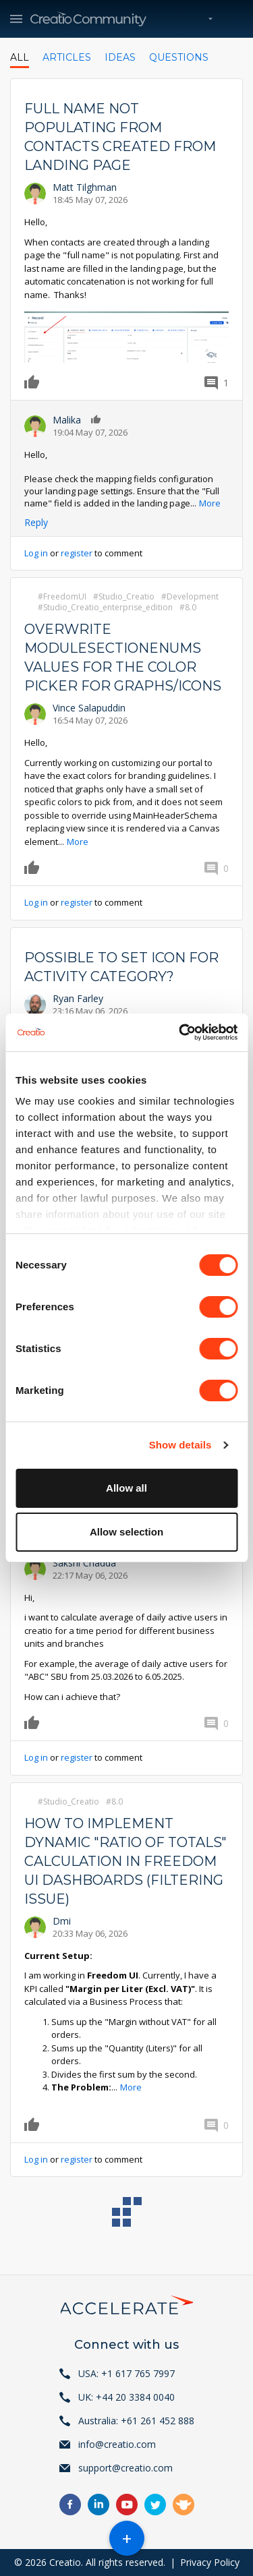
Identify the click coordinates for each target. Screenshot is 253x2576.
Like (34, 381)
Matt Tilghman (85, 187)
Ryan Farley (78, 998)
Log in (36, 553)
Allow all (126, 1488)
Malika (67, 419)
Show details (180, 1445)
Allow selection (126, 1532)
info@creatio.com (117, 2444)
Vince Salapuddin (89, 707)
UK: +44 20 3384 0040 (126, 2397)
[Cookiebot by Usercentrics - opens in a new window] (180, 1032)
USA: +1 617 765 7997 (126, 2373)
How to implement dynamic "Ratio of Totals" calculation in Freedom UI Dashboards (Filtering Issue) (125, 1861)
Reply (36, 522)
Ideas (120, 57)
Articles (67, 57)
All (19, 57)
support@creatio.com (125, 2467)
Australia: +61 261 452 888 (136, 2420)
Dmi (62, 1920)
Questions (178, 57)
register (76, 553)
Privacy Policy (210, 2562)
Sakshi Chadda (84, 1562)
